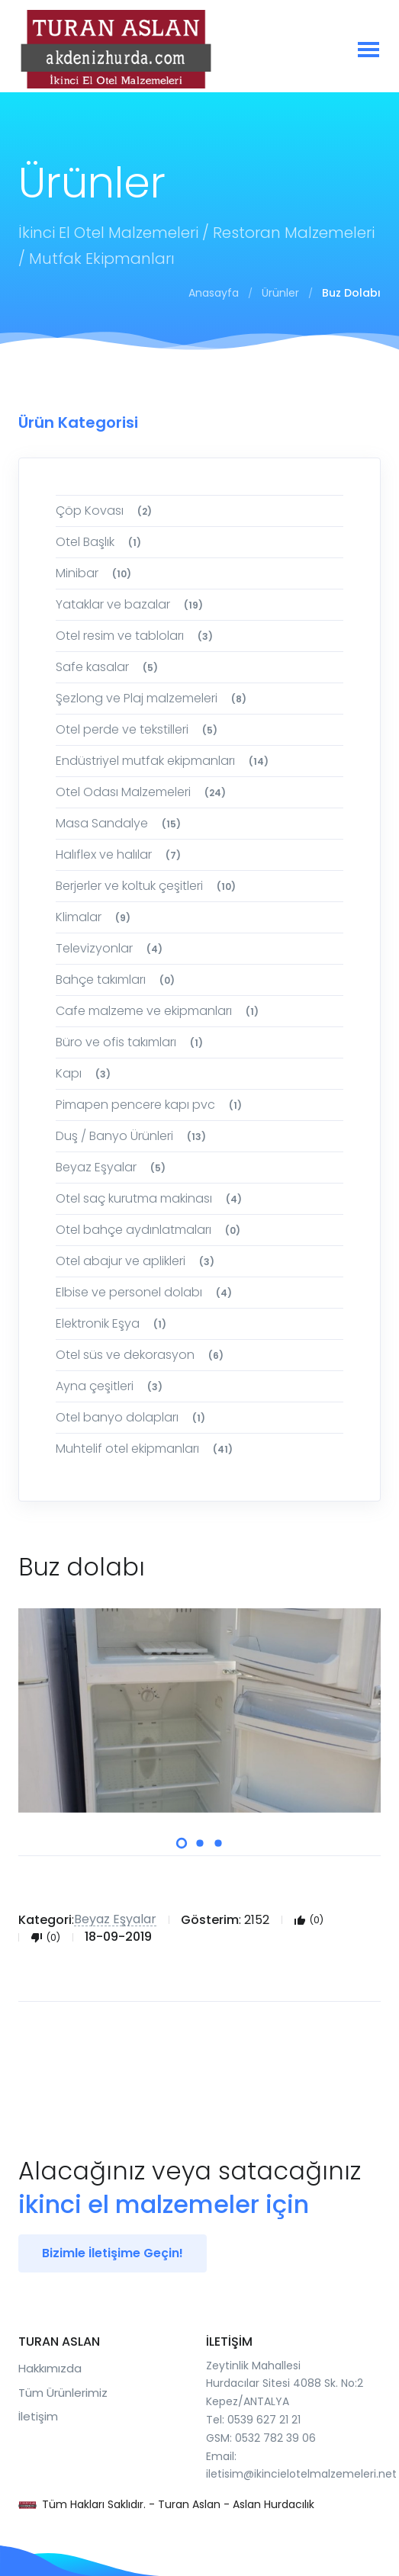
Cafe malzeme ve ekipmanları (159, 1011)
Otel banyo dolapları (133, 1417)
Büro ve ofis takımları (132, 1042)
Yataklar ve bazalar (132, 604)
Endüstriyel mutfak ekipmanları (164, 760)
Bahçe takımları (117, 979)
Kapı (85, 1073)
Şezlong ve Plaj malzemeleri (153, 698)
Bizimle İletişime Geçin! (112, 2253)
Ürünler (280, 292)
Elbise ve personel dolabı (146, 1292)
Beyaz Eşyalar (113, 1167)
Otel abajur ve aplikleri (137, 1261)
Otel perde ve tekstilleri (139, 729)
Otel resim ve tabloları (136, 635)
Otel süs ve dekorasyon (142, 1354)
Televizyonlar (111, 948)
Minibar (96, 573)
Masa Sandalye (120, 823)
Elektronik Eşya (113, 1323)
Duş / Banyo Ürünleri (133, 1136)
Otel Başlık (101, 542)
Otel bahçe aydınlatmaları (150, 1229)
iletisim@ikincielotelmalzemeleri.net (301, 2473)
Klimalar (95, 917)
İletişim (38, 2416)
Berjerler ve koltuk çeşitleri (148, 886)
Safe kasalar (109, 667)
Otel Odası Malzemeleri (143, 792)
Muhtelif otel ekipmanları (146, 1448)
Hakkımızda (50, 2368)
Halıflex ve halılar (120, 854)
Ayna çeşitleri (111, 1386)
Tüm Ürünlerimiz (63, 2393)
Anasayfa (213, 292)
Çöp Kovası (106, 510)
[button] (180, 1843)
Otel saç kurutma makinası (151, 1198)
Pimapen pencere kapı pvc (151, 1104)
